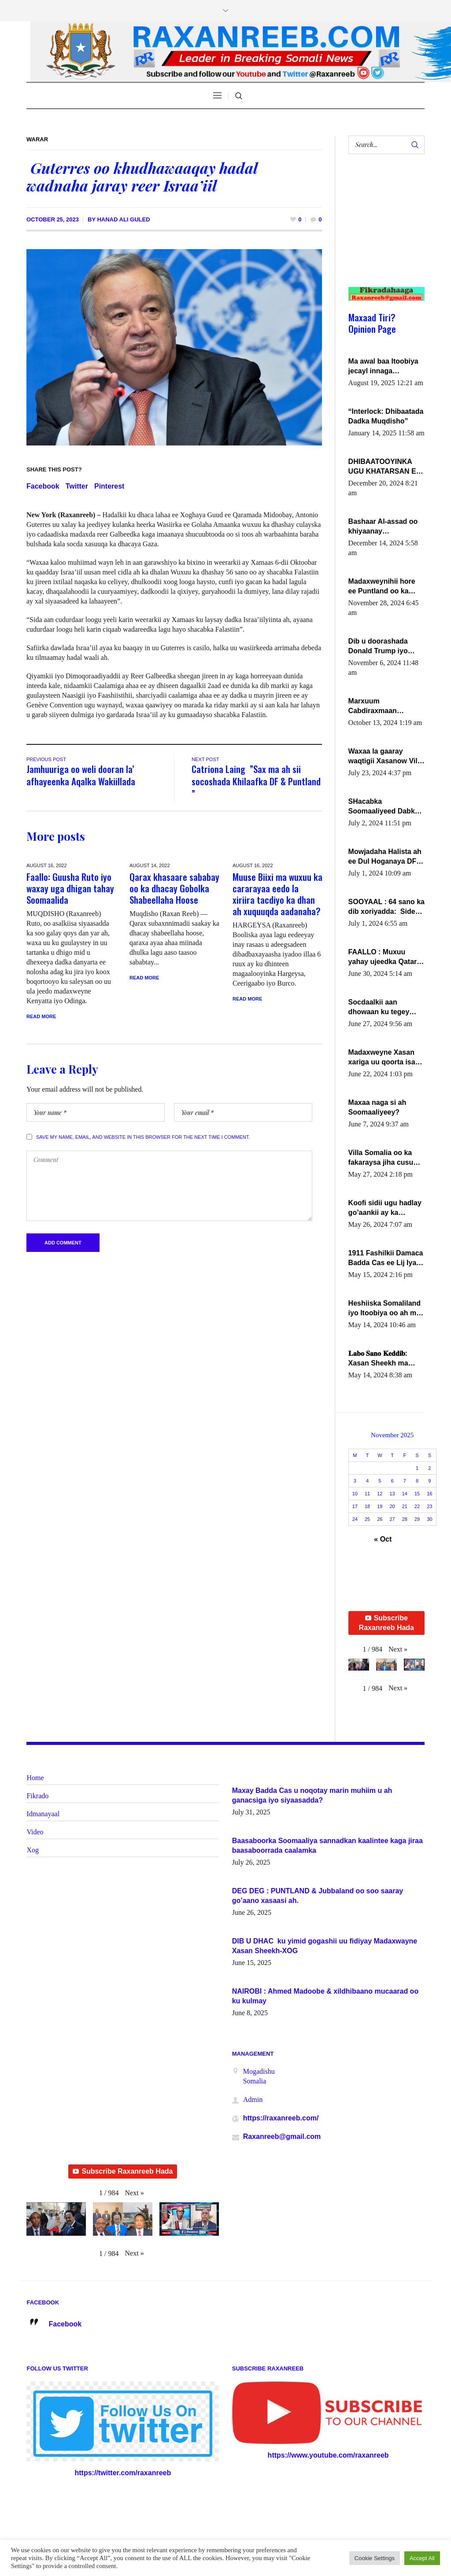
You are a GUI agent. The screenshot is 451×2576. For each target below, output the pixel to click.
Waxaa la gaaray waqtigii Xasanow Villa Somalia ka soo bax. (385, 756)
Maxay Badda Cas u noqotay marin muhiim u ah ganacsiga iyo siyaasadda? (312, 1795)
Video (34, 1832)
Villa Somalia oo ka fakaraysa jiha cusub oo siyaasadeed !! (383, 1158)
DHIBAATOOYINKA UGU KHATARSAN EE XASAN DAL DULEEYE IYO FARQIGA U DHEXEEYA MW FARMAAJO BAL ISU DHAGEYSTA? (386, 467)
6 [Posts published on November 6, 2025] (392, 1480)
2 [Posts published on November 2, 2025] (429, 1468)
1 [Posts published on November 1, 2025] (417, 1468)
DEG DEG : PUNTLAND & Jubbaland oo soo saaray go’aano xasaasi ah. (317, 1895)
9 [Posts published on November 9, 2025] (429, 1480)
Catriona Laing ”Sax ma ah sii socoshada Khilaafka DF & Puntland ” (256, 781)
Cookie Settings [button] (375, 2558)
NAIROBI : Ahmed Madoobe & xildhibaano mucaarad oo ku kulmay (325, 1996)
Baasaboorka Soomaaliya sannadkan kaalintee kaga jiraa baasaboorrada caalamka (327, 1845)
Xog (32, 1850)
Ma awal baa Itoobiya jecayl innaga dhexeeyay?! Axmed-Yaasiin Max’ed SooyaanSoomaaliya (383, 366)
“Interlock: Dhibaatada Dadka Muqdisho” (386, 416)
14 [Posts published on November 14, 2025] (404, 1493)
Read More (41, 1016)
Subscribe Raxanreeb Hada (386, 1622)
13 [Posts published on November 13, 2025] (392, 1493)
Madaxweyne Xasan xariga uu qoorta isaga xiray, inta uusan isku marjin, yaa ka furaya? (386, 1058)
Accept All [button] (422, 2558)
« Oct (383, 1539)
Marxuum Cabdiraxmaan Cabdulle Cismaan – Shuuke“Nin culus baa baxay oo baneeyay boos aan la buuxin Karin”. (385, 706)
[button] (398, 1649)
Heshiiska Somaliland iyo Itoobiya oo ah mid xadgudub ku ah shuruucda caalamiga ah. (385, 1308)
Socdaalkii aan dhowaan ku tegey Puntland (379, 1007)
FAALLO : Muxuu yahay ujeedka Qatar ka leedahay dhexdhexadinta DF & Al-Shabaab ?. (384, 957)
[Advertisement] (382, 229)
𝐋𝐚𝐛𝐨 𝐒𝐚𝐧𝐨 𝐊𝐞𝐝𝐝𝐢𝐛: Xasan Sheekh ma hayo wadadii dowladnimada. (378, 1359)
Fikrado (37, 1796)
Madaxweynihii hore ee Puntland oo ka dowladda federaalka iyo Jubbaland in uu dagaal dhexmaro (383, 587)
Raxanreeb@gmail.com (282, 2136)
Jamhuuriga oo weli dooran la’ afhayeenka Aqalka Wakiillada (80, 775)
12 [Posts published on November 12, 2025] (379, 1493)
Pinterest (109, 486)
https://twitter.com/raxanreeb (122, 2473)
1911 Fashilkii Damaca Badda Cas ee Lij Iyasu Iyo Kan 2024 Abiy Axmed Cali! (386, 1258)
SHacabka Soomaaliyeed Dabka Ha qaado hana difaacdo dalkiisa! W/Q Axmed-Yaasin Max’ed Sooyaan (386, 807)
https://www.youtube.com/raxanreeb (328, 2455)
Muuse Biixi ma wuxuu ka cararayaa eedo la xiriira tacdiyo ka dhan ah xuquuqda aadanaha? (277, 894)
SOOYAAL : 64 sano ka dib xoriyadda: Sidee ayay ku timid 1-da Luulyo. (386, 907)
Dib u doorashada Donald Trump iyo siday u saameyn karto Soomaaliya (386, 646)
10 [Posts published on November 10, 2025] (355, 1493)
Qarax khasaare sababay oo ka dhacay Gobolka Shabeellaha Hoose (174, 888)
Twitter (77, 486)
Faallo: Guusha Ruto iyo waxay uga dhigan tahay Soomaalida (70, 888)
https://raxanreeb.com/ (281, 2118)
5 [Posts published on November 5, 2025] (379, 1480)
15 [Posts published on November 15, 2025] (417, 1493)
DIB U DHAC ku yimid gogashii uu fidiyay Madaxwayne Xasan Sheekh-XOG (325, 1945)
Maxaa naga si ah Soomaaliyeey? (377, 1107)
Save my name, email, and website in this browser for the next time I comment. (143, 1137)
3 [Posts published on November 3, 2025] (355, 1480)
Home (35, 1777)
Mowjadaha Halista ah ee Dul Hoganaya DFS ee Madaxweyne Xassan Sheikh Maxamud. (384, 857)
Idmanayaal (42, 1814)
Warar (37, 139)
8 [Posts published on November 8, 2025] (417, 1480)
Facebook (42, 486)
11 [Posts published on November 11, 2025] (367, 1493)
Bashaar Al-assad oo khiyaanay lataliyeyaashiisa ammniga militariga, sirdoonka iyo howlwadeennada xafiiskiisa (383, 527)
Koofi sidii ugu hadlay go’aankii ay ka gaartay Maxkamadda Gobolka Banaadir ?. (384, 1208)
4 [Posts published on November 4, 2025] (367, 1480)
